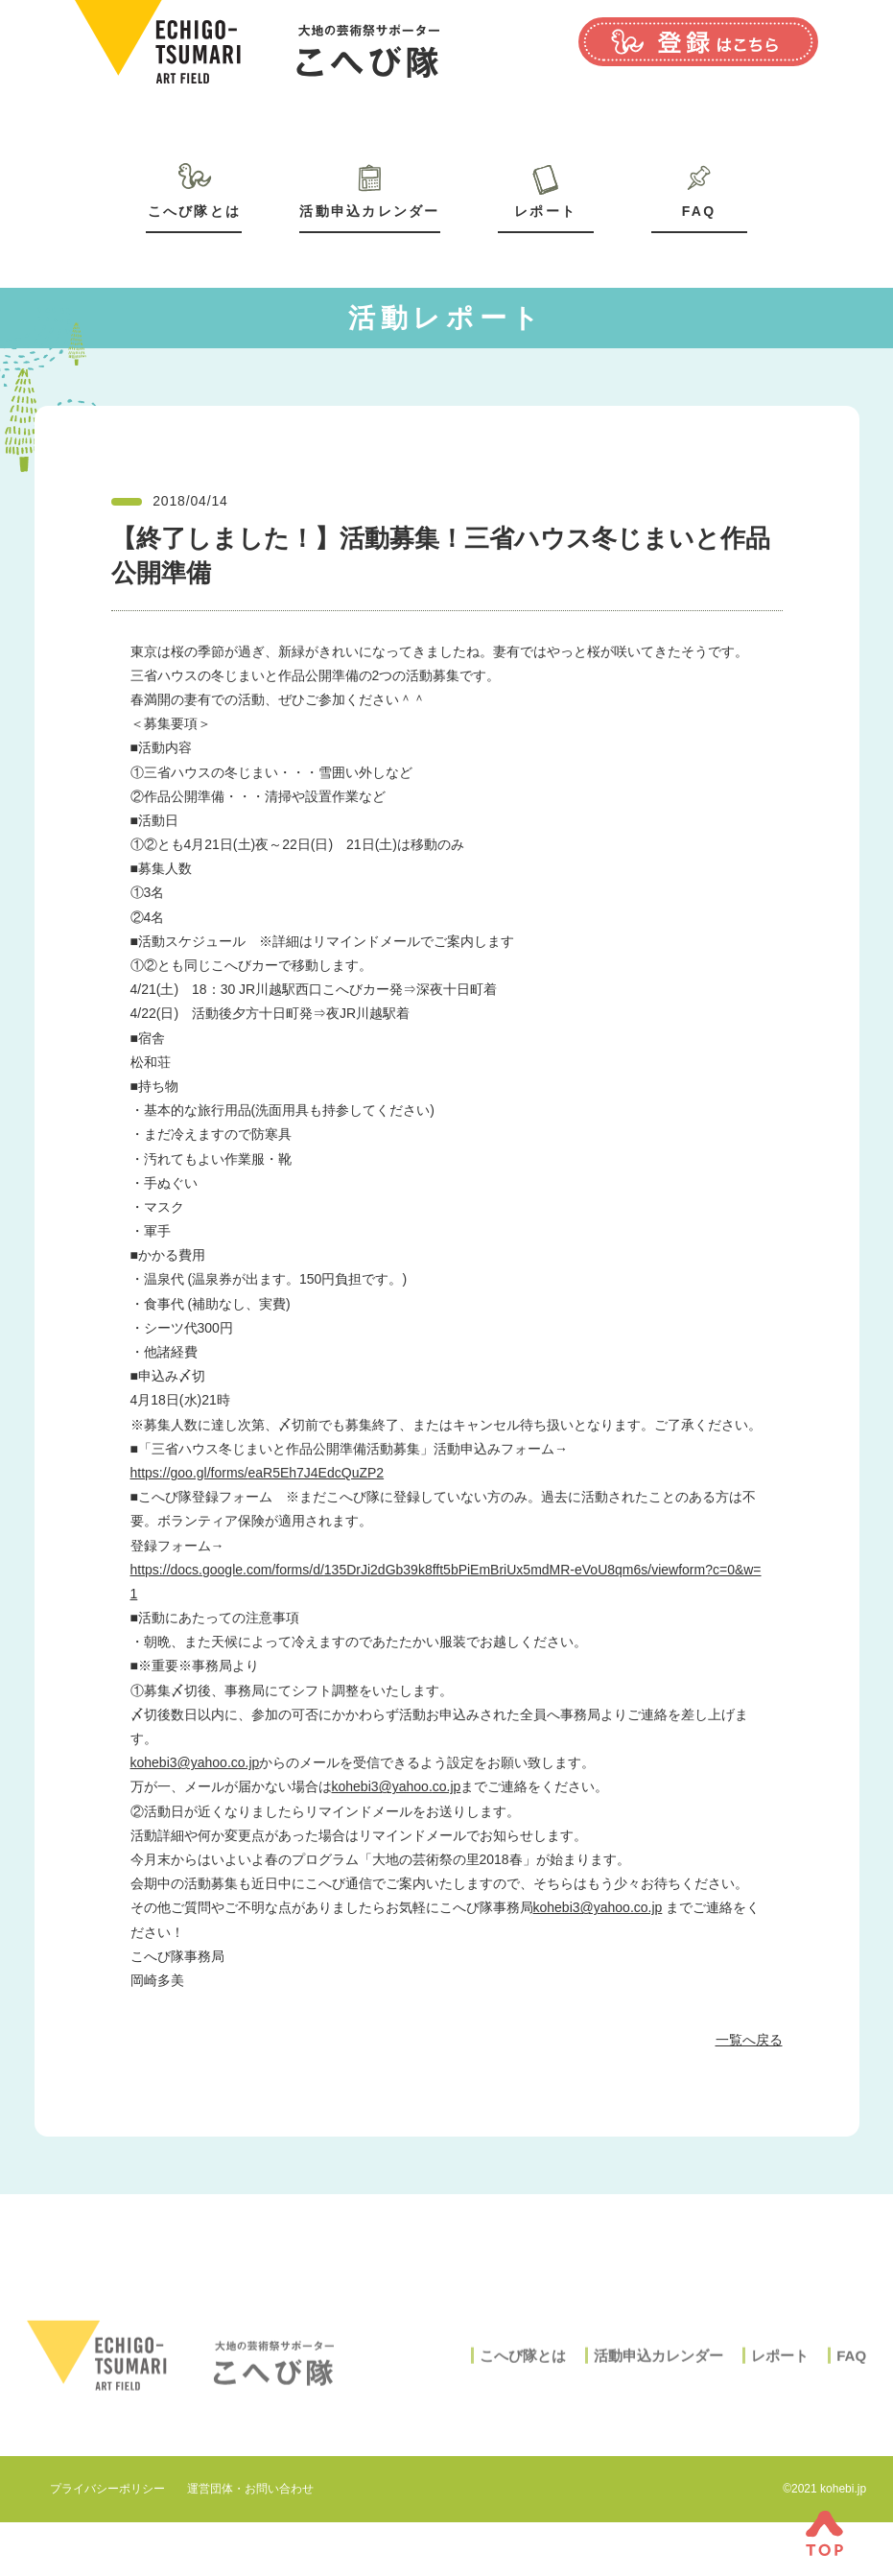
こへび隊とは (194, 211)
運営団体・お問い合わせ (250, 2488)
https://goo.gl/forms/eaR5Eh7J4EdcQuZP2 (257, 1472)
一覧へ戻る (749, 2039)
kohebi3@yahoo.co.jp (195, 1762)
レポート (545, 211)
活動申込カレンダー (369, 211)
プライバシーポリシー (107, 2488)
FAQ (699, 211)
